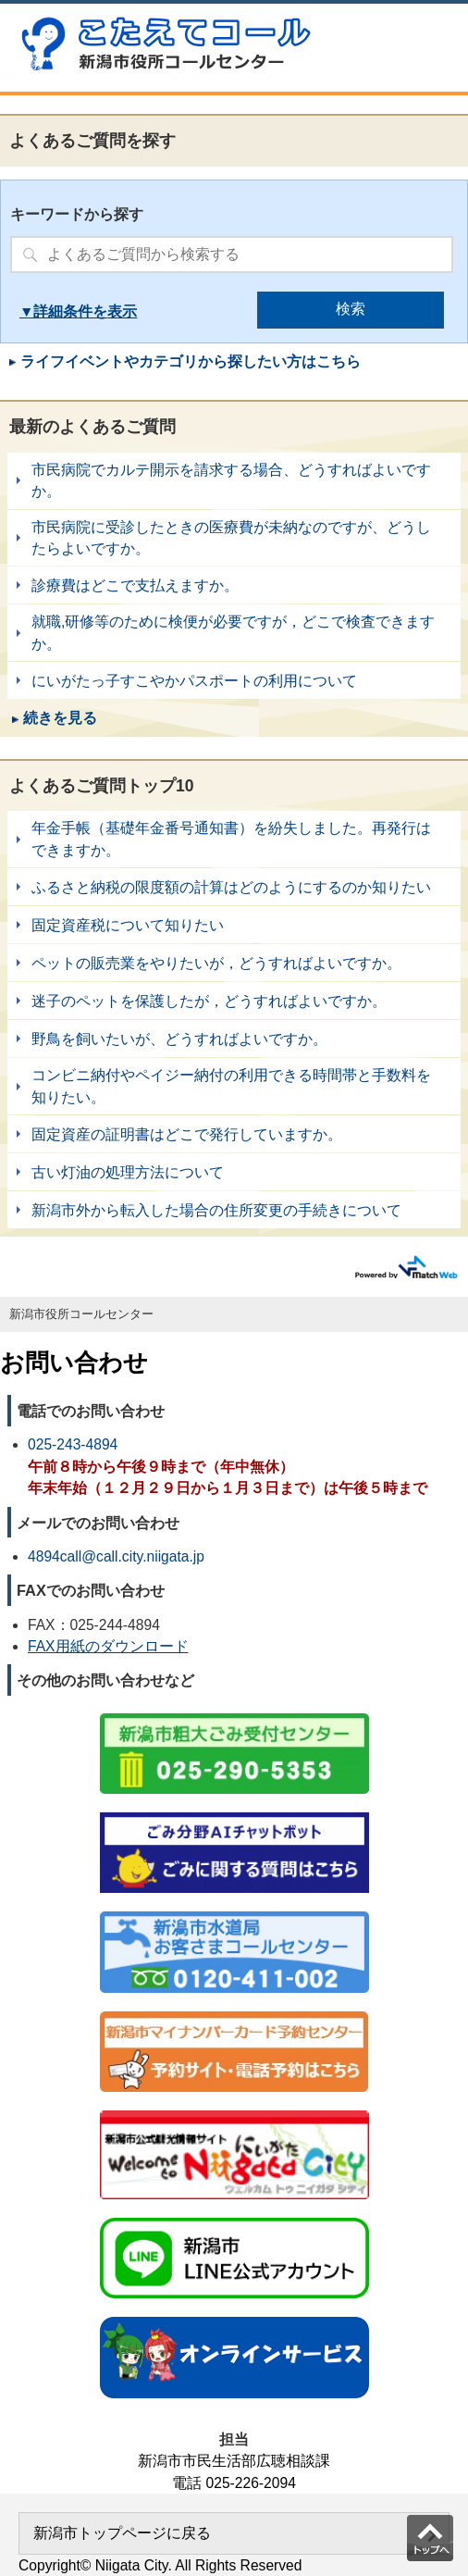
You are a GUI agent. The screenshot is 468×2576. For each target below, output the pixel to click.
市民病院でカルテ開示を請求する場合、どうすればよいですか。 (234, 481)
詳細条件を (70, 311)
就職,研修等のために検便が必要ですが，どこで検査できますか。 (234, 632)
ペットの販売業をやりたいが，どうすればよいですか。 (234, 962)
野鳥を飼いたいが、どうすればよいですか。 (234, 1038)
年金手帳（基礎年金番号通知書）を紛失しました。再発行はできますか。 (234, 839)
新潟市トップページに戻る (122, 2533)
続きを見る (60, 718)
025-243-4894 (72, 1444)
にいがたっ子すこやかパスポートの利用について (234, 680)
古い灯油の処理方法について (234, 1171)
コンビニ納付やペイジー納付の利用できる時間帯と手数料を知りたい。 (234, 1086)
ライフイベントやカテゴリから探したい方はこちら (190, 361)
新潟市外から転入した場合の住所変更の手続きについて (234, 1209)
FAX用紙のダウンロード (108, 1646)
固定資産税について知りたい (234, 924)
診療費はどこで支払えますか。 (234, 585)
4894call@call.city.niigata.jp (116, 1556)
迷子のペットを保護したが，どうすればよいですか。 (234, 1000)
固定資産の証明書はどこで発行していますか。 (234, 1133)
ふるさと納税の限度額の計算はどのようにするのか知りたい (234, 886)
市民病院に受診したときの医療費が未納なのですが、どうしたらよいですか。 (234, 538)
